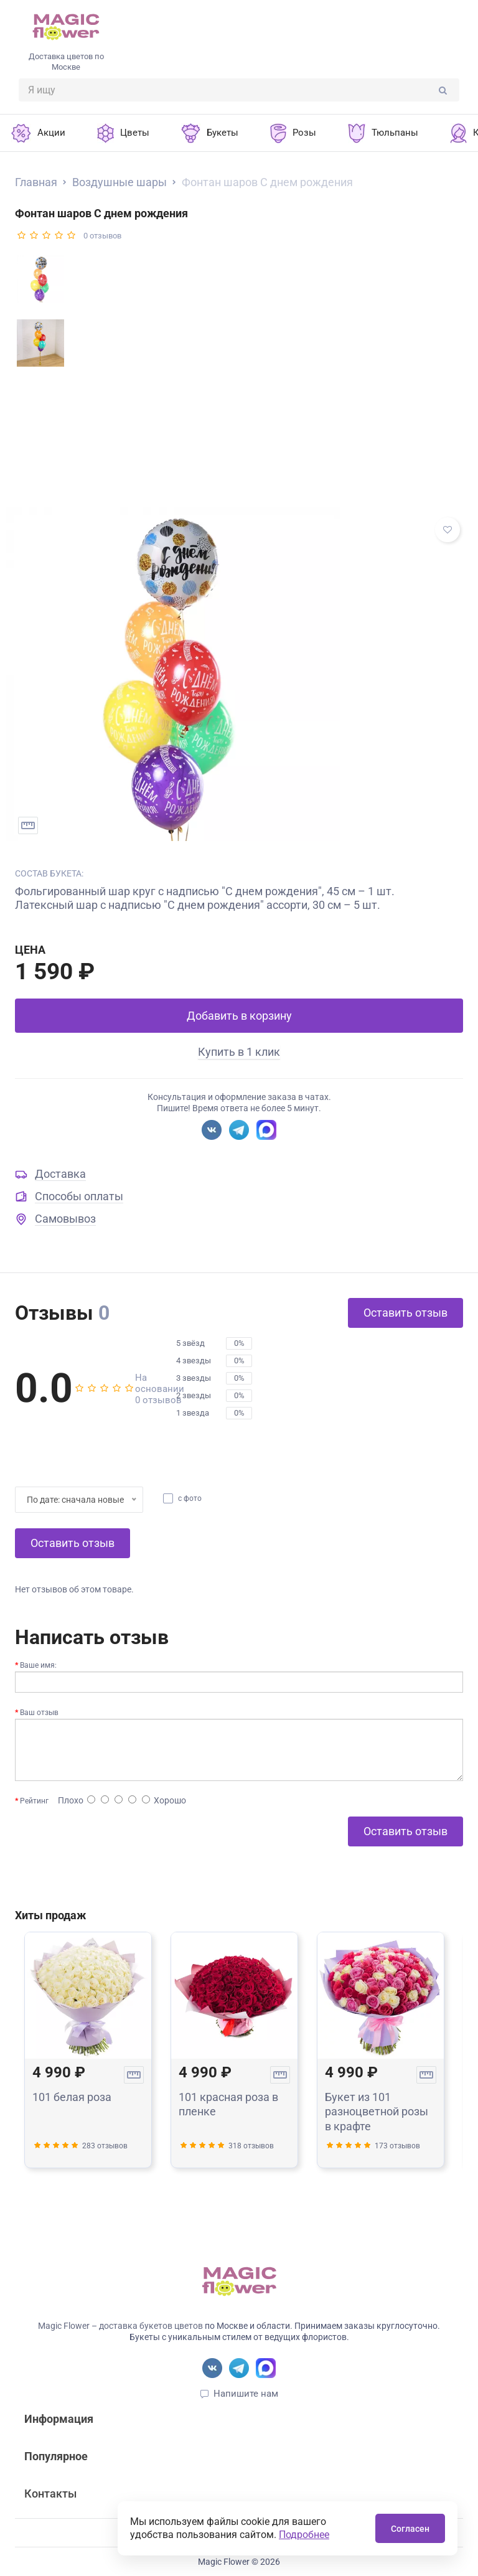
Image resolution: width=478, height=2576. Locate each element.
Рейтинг (34, 1801)
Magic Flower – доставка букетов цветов (120, 2326)
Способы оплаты (79, 1196)
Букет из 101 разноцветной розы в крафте (376, 2111)
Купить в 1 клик (239, 1051)
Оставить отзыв (405, 1312)
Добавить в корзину (239, 1015)
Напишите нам (245, 2393)
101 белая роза (71, 2097)
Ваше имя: (38, 1665)
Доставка (60, 1173)
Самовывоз (65, 1218)
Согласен (410, 2529)
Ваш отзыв (39, 1712)
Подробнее (304, 2535)
